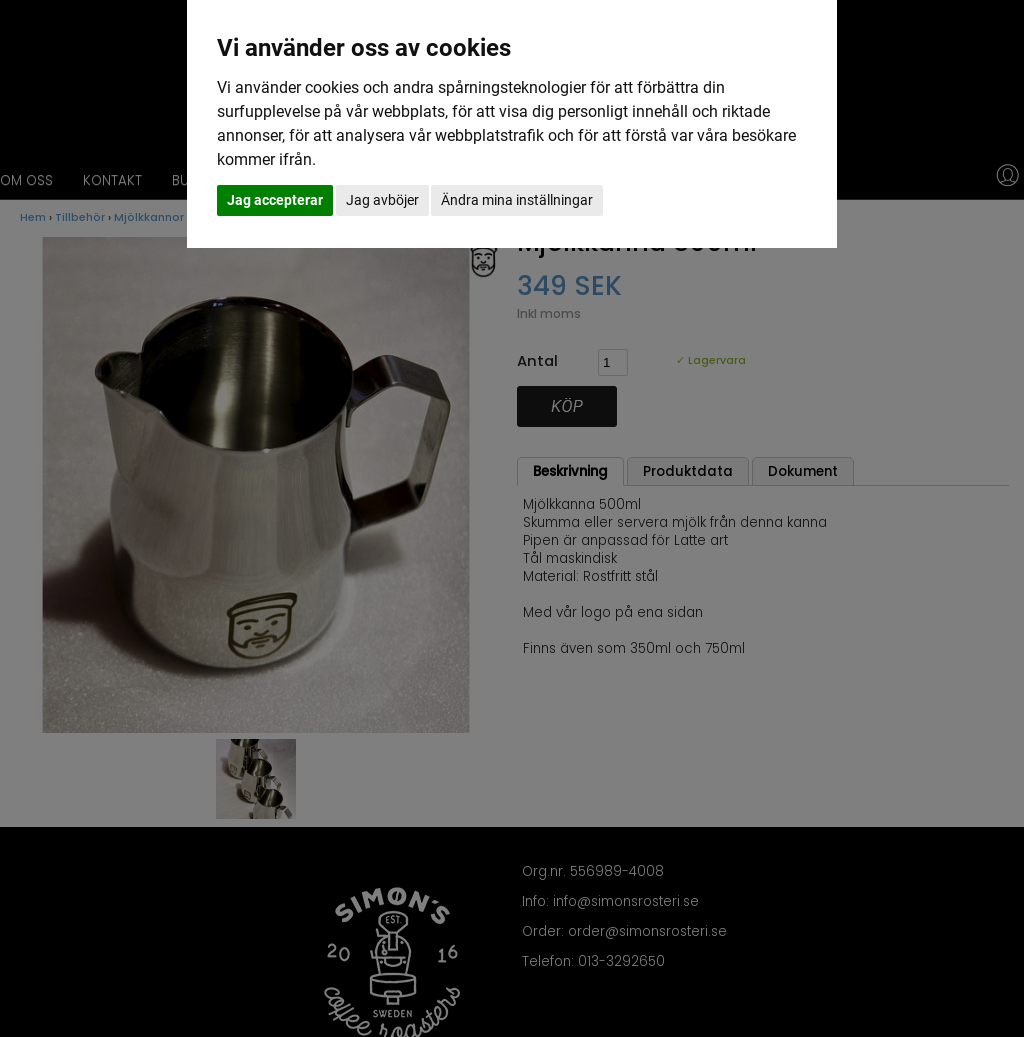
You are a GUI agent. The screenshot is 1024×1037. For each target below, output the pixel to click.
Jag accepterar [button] (275, 200)
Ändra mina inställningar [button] (517, 200)
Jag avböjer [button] (382, 200)
